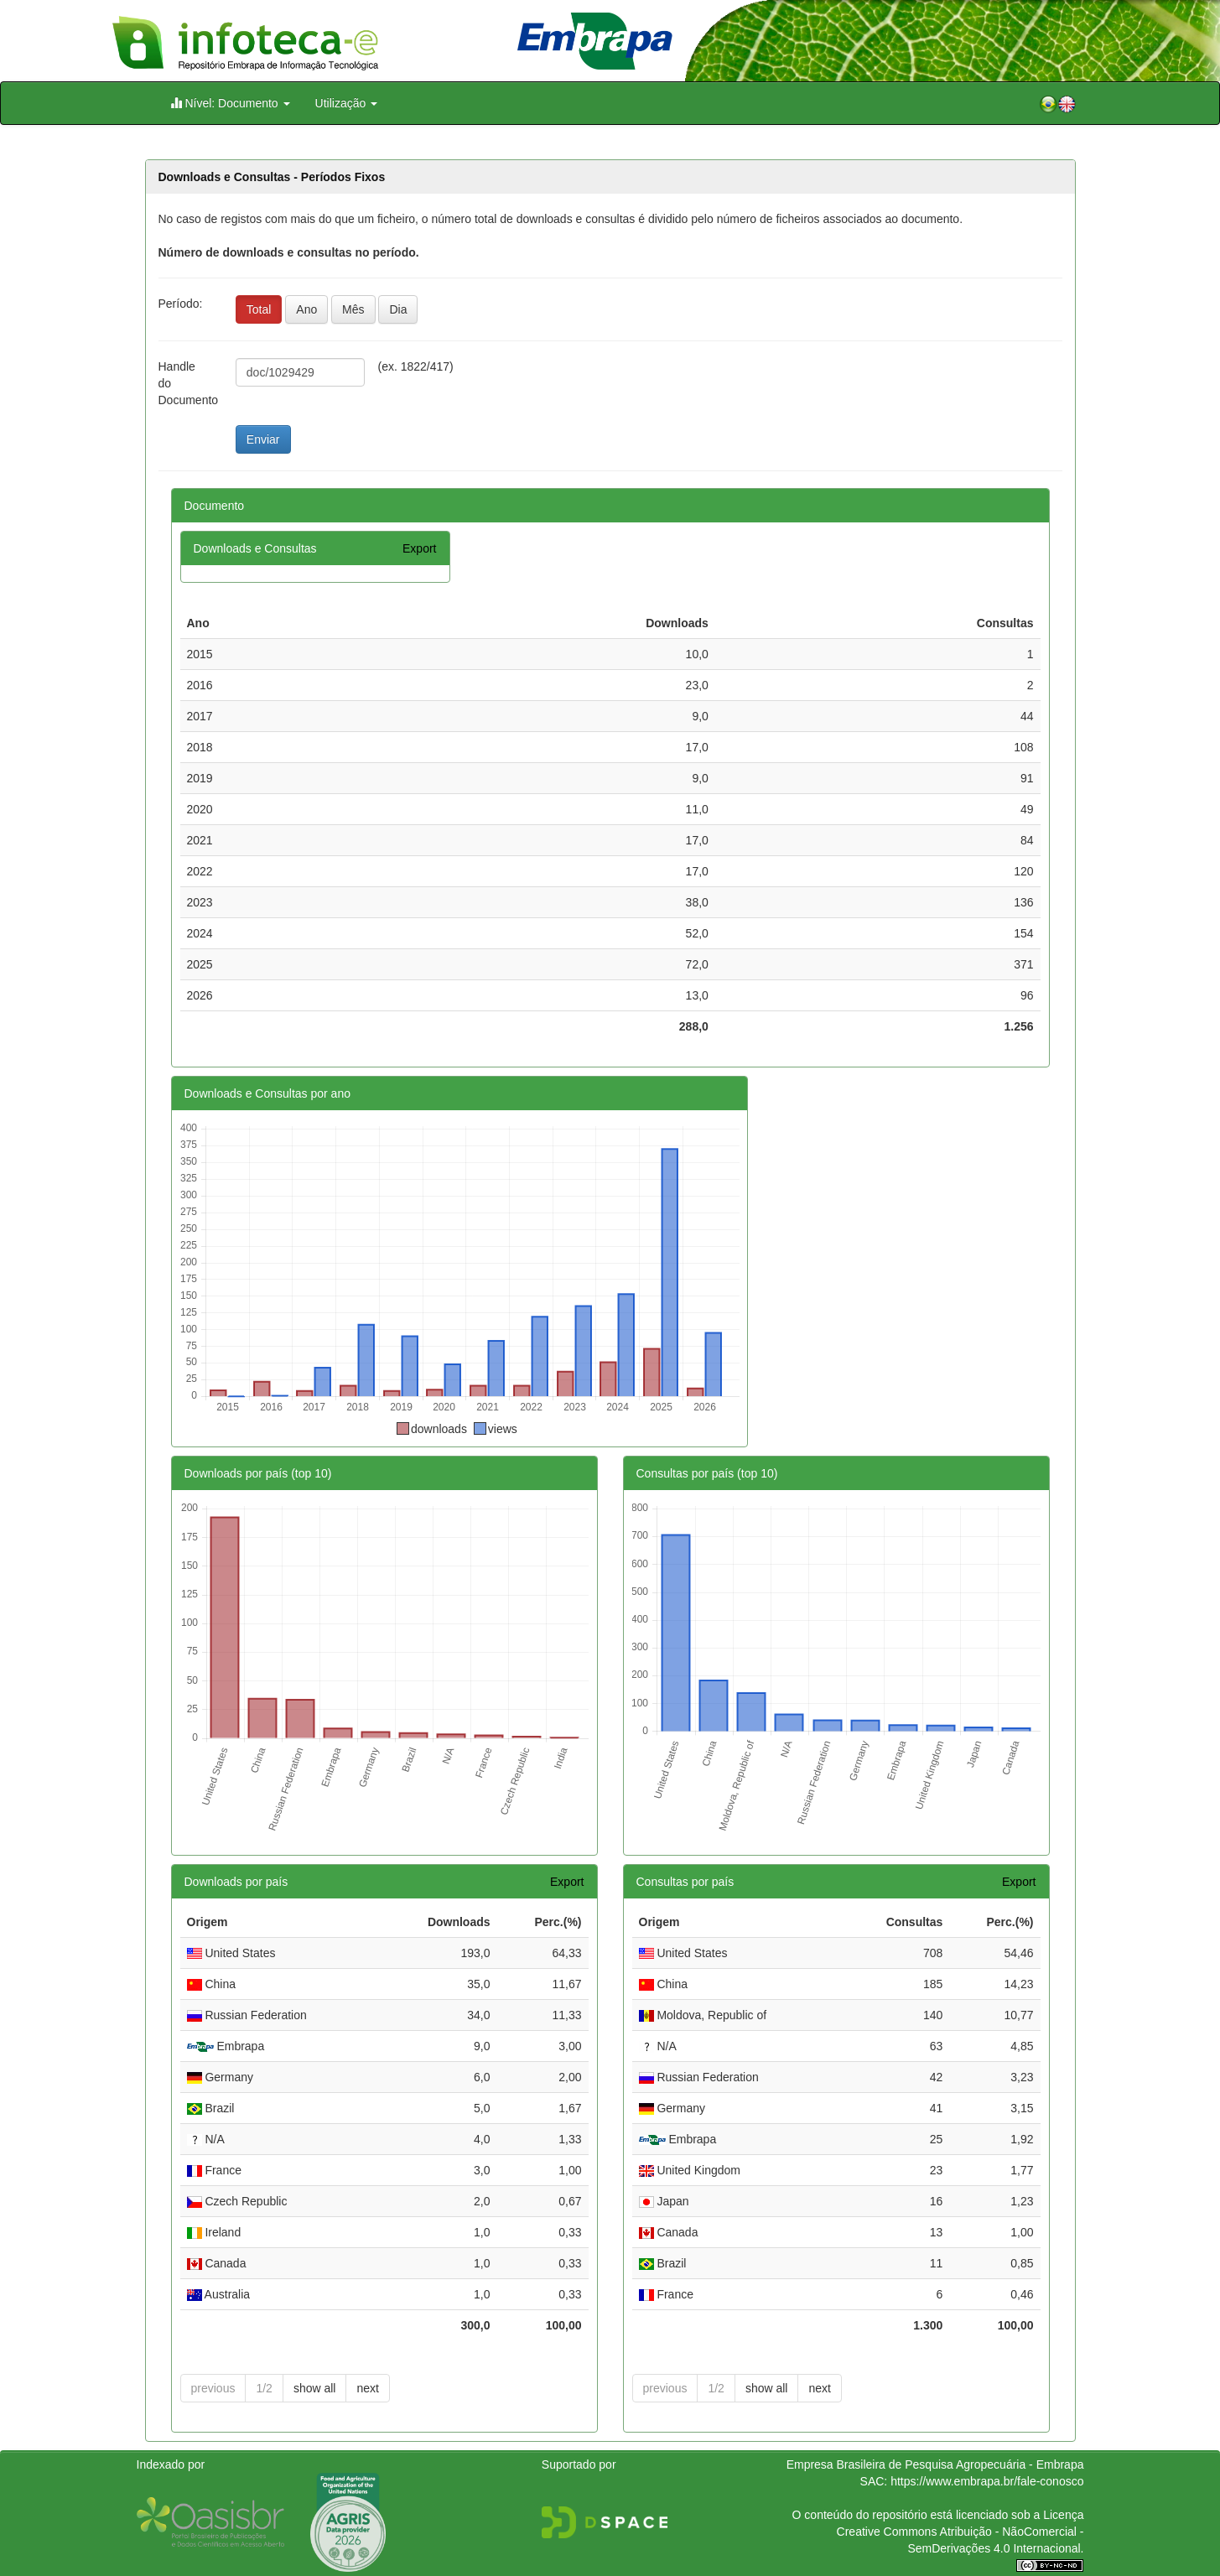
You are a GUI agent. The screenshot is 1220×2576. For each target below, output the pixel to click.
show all (314, 2388)
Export (419, 548)
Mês (353, 309)
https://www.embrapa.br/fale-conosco (986, 2481)
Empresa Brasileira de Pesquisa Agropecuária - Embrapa (935, 2464)
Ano (306, 309)
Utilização (346, 103)
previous (213, 2388)
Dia (398, 309)
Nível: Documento (230, 103)
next (367, 2388)
